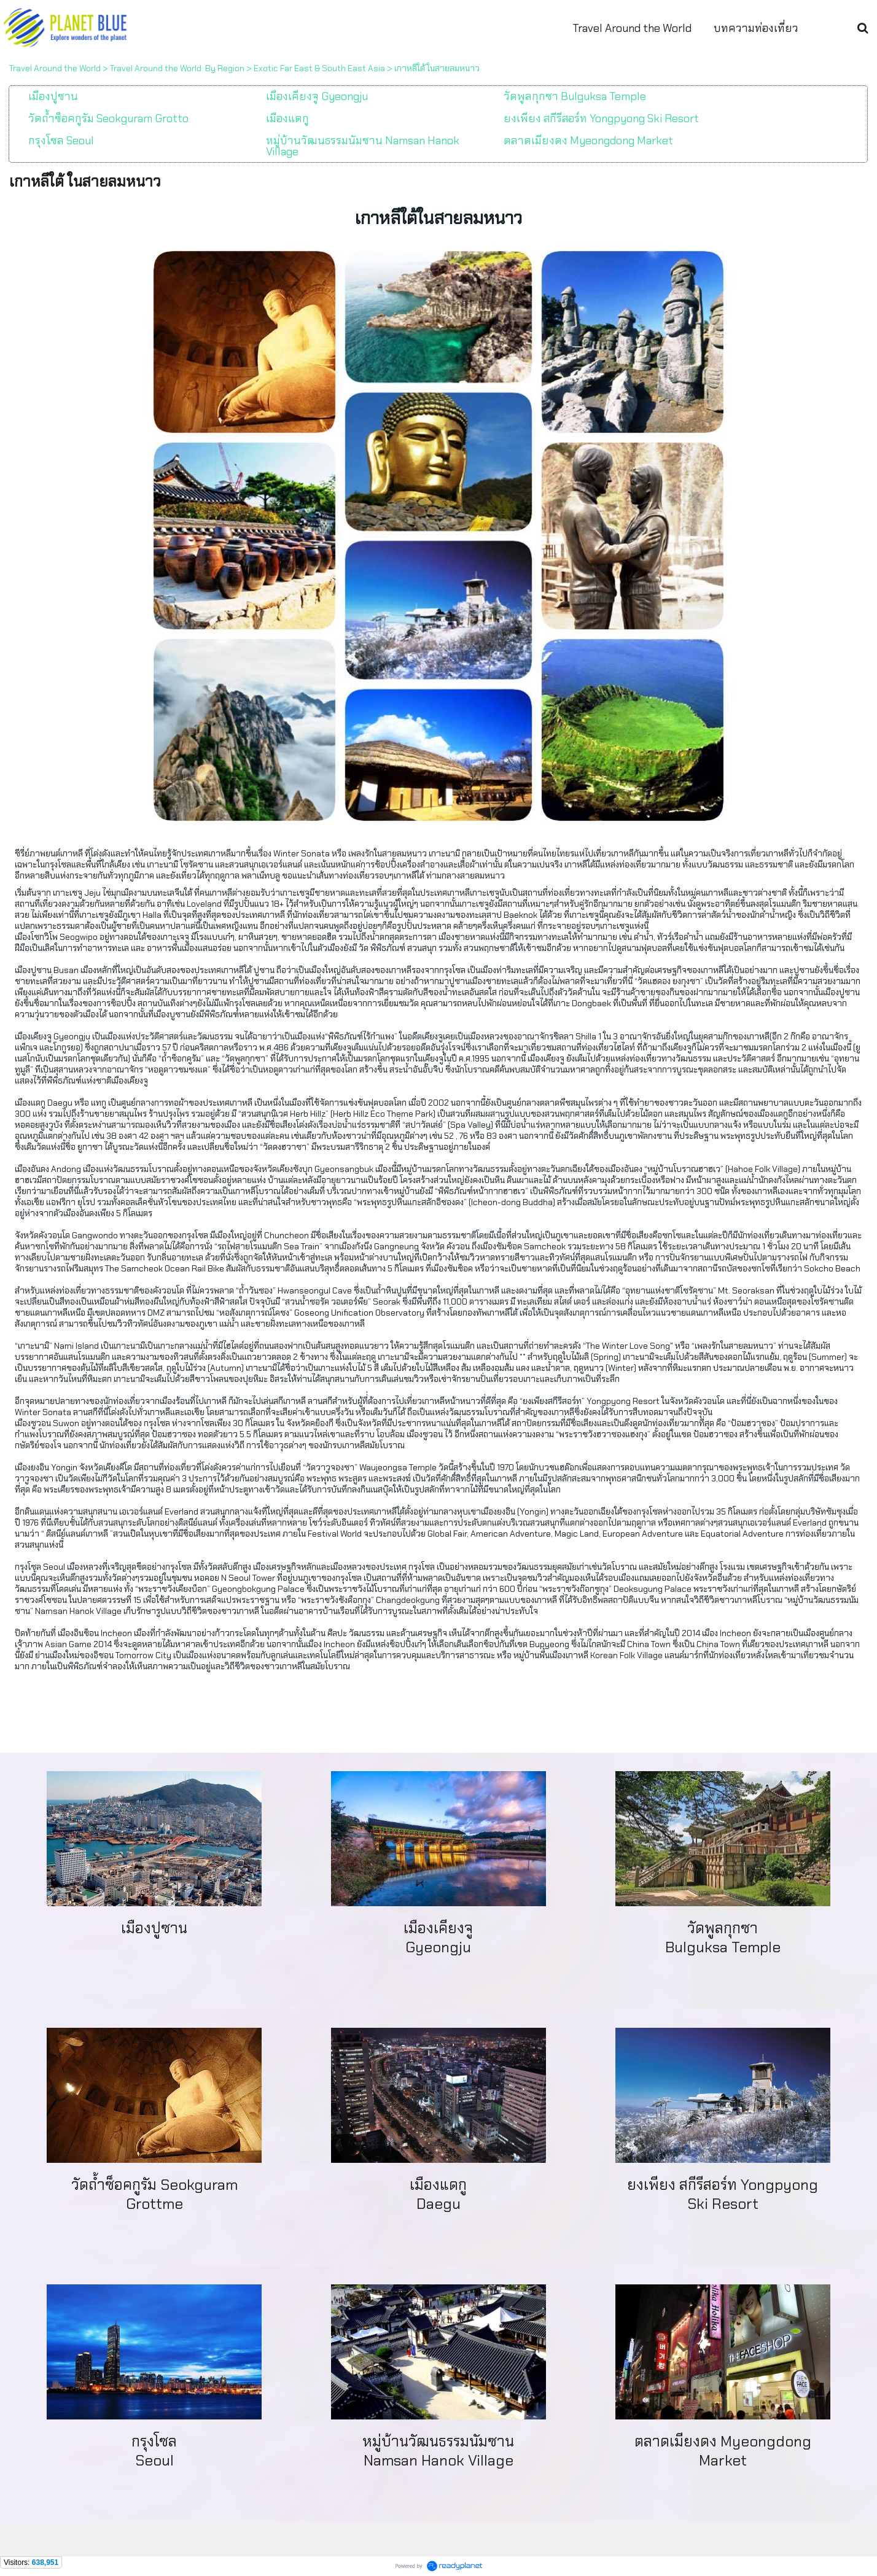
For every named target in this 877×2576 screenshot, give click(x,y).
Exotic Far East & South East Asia (319, 68)
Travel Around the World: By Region (177, 68)
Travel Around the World (55, 68)
